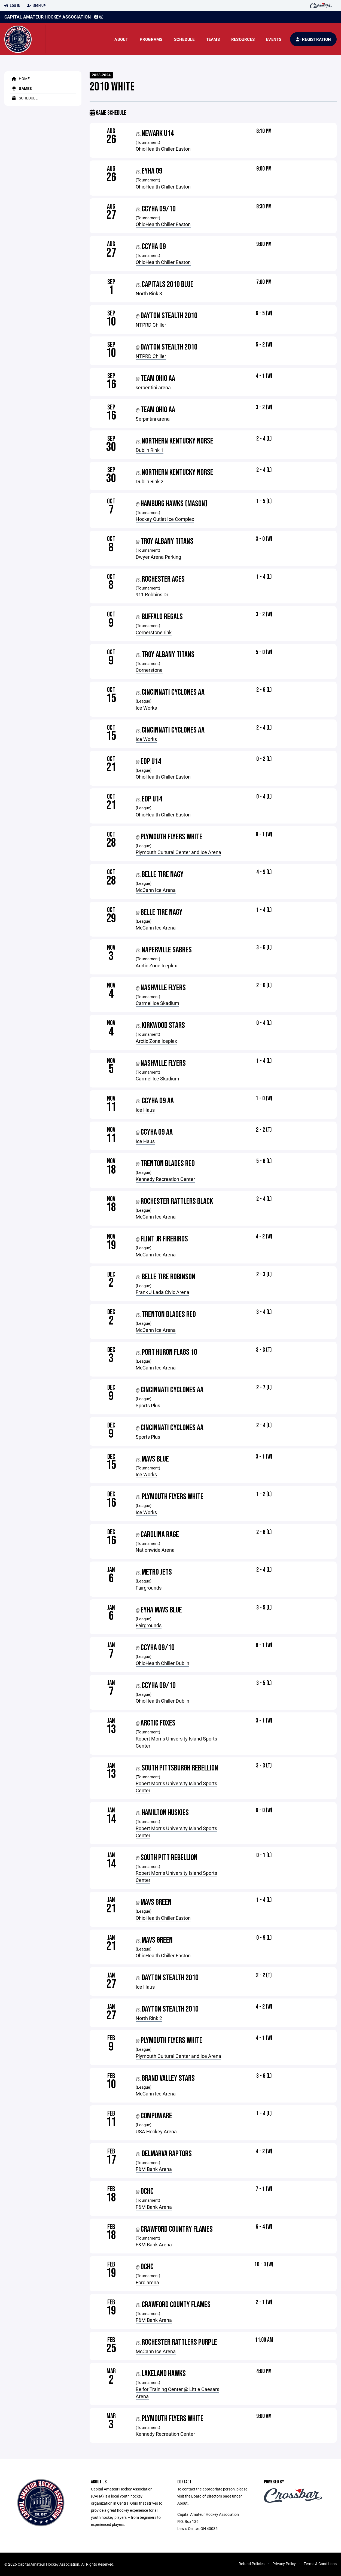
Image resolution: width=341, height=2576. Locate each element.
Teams (213, 39)
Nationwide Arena (155, 1550)
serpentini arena (153, 387)
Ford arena (147, 2282)
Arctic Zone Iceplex (156, 965)
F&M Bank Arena (154, 2169)
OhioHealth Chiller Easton (163, 148)
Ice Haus (145, 1110)
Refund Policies (251, 2563)
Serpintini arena (153, 418)
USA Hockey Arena (156, 2131)
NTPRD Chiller (151, 324)
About (121, 39)
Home (20, 78)
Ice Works (146, 707)
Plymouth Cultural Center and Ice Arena (178, 852)
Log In (12, 5)
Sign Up (36, 5)
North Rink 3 (149, 293)
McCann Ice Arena (156, 890)
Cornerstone (149, 670)
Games (21, 88)
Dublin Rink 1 (149, 450)
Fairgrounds (149, 1587)
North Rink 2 (149, 2018)
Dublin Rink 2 (149, 481)
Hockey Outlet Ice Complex (165, 519)
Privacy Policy (284, 2563)
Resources (243, 39)
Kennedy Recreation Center (165, 1179)
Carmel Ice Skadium (157, 1003)
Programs (151, 39)
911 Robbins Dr (152, 594)
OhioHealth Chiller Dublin (162, 1663)
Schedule (184, 39)
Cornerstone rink (154, 632)
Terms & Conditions (320, 2563)
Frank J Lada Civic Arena (162, 1292)
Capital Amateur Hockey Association (47, 17)
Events (274, 39)
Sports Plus (148, 1405)
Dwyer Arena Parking (158, 557)
